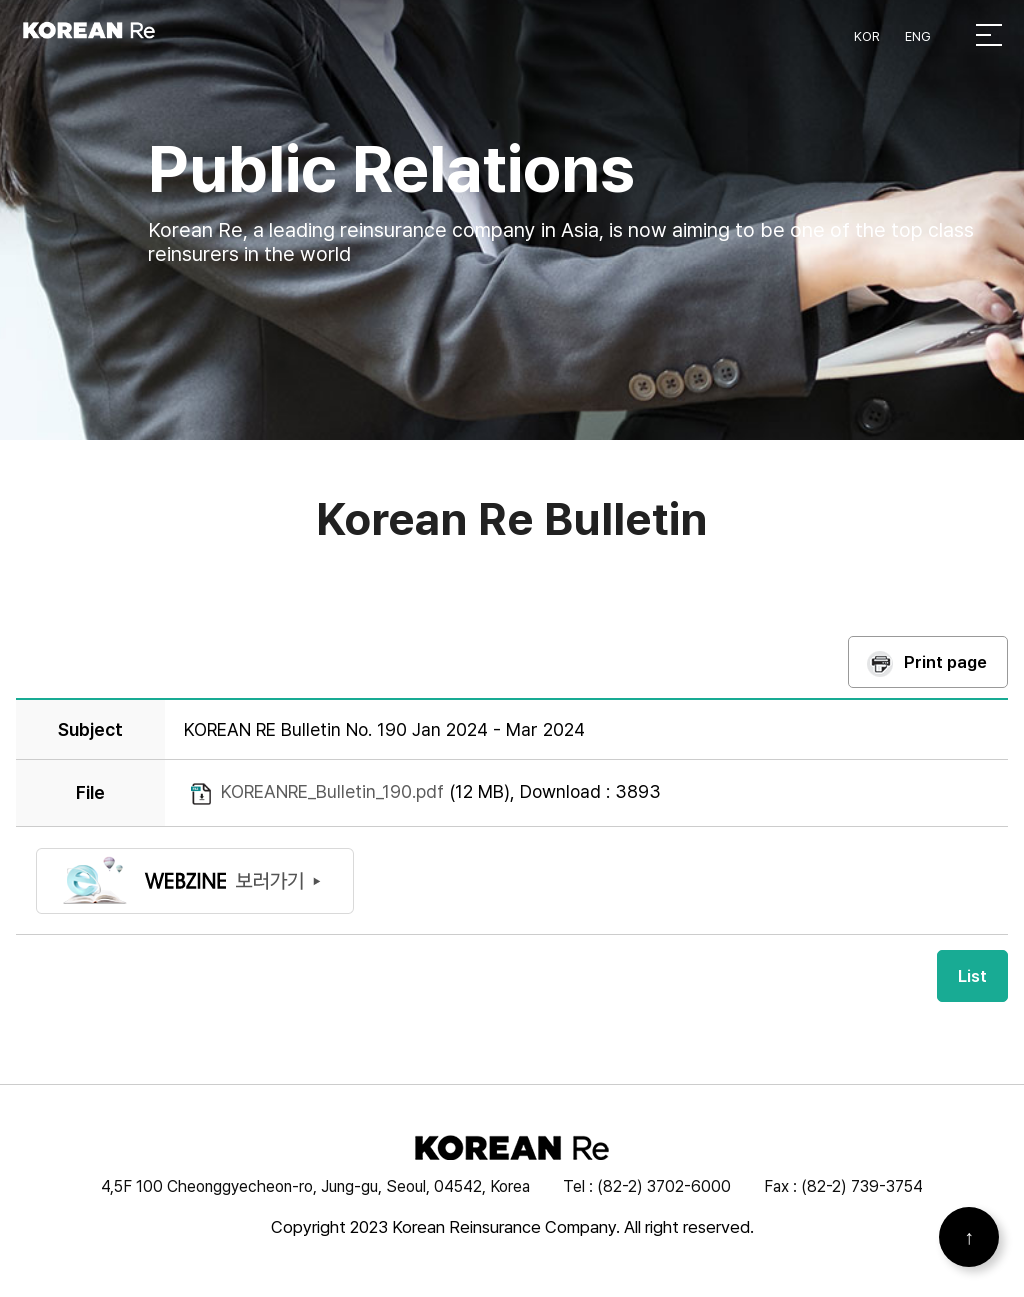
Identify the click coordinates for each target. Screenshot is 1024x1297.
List (972, 977)
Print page (945, 664)
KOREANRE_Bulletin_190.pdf (332, 793)
